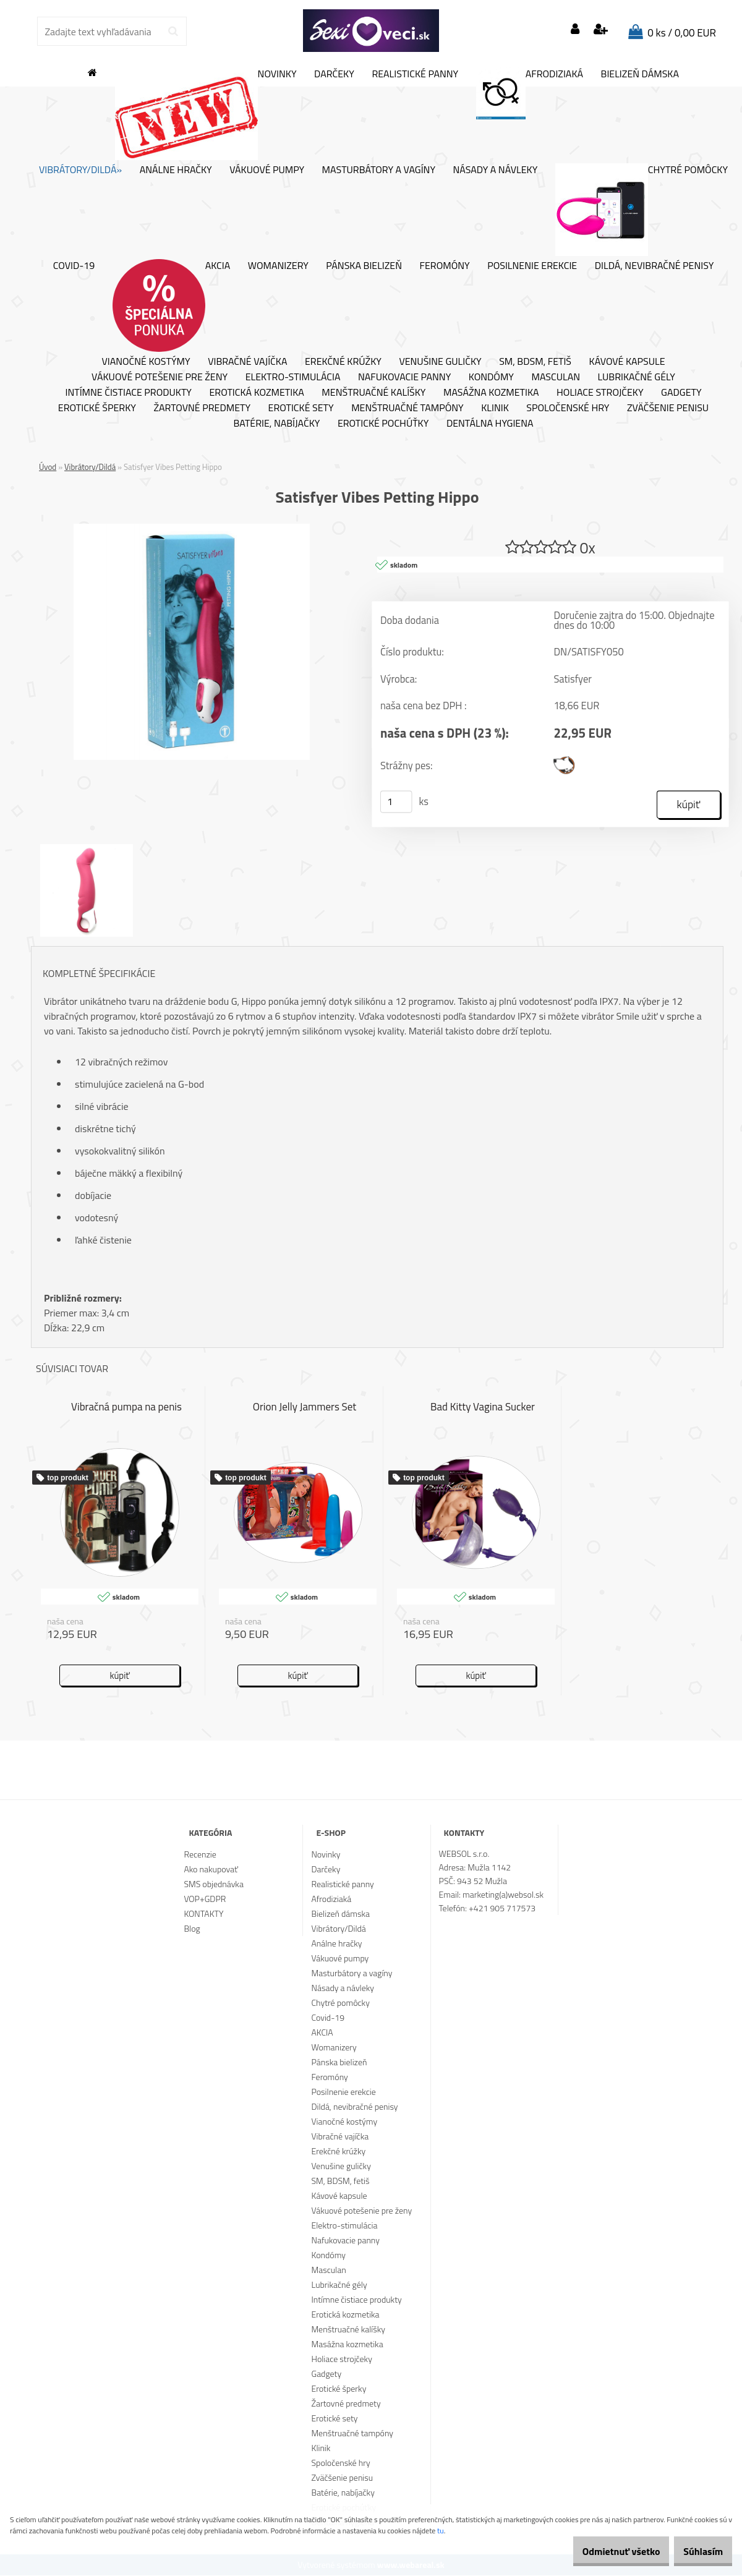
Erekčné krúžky (343, 362)
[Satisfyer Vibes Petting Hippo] (192, 528)
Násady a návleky (495, 170)
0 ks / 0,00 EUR (681, 33)
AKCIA (172, 305)
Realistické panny (415, 74)
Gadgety (681, 392)
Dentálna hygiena (490, 423)
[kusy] (396, 802)
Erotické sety (301, 408)
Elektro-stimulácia (293, 377)
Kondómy (491, 377)
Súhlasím (697, 2551)
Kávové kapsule (627, 362)
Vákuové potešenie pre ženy (160, 377)
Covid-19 (74, 266)
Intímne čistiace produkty (128, 392)
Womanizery (278, 266)
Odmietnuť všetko (602, 2551)
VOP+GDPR (205, 1899)
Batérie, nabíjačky (276, 423)
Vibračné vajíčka (247, 362)
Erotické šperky (97, 408)
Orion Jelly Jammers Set (305, 1408)
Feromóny (445, 266)
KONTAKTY (203, 1914)
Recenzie (200, 1854)
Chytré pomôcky (641, 209)
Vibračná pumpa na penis (126, 1408)
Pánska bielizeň (364, 266)
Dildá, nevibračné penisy (654, 266)
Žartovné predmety (201, 408)
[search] (173, 31)
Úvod (47, 467)
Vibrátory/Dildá (90, 467)
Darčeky (334, 74)
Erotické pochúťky (383, 423)
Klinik (495, 408)
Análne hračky (176, 170)
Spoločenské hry (567, 408)
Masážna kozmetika (491, 392)
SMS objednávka (213, 1884)
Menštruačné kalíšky (373, 392)
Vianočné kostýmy (145, 362)
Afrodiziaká (529, 93)
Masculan (555, 377)
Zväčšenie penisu (668, 408)
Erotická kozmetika (256, 392)
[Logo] (371, 31)
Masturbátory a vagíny (378, 170)
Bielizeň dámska (640, 74)
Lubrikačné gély (636, 377)
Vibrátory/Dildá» (80, 170)
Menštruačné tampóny (407, 408)
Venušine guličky (440, 362)
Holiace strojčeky (599, 392)
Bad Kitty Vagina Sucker (482, 1408)
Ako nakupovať (211, 1869)
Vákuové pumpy (266, 170)
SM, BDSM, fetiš (535, 362)
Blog (192, 1928)
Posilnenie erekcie (532, 266)
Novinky (206, 113)
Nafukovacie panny (404, 377)
